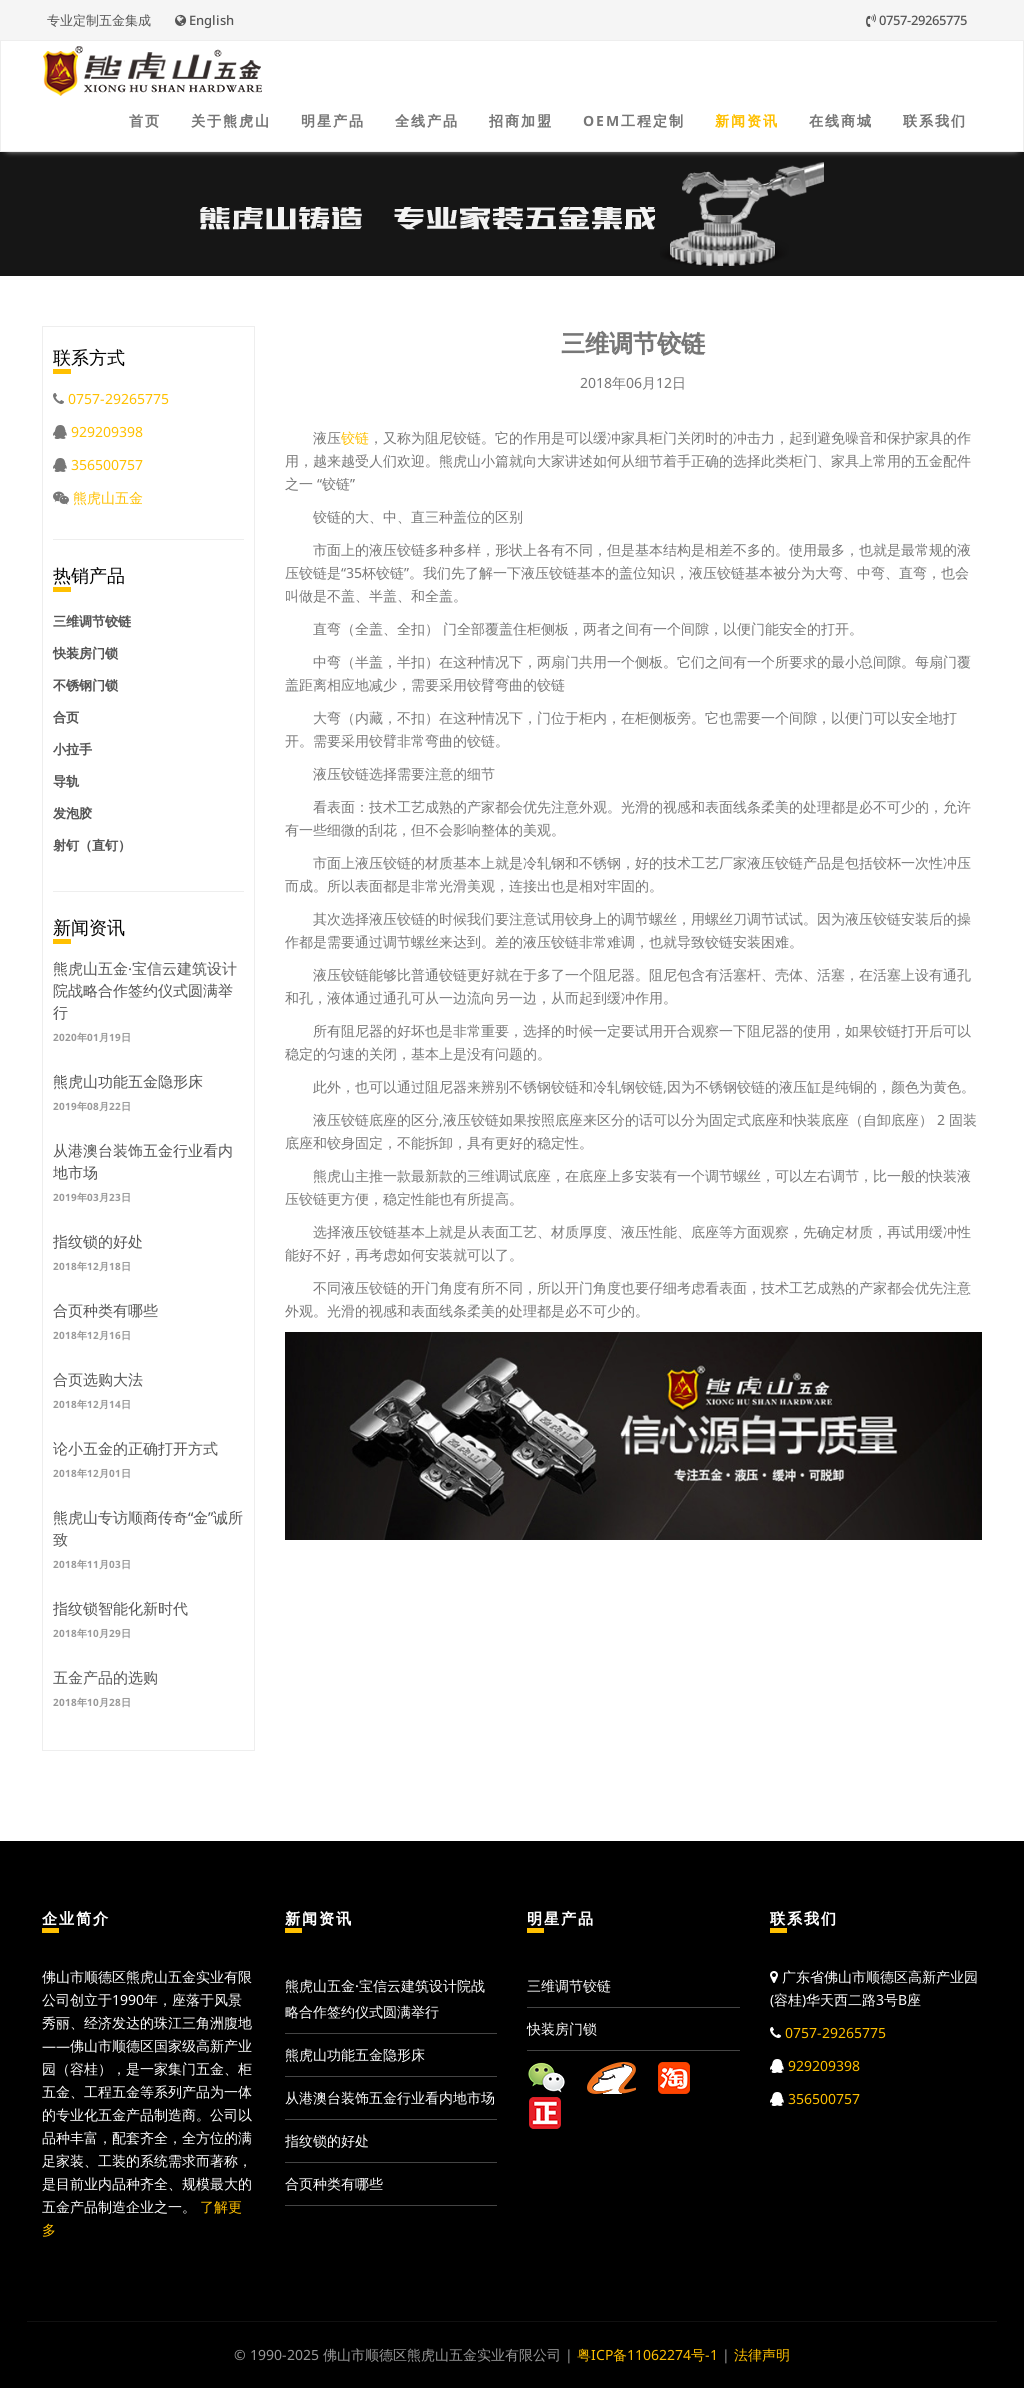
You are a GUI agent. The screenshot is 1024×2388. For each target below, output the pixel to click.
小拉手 (72, 749)
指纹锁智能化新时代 (120, 1608)
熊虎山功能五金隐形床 (128, 1081)
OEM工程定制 (634, 120)
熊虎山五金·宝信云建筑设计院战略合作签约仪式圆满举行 (145, 990)
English (204, 20)
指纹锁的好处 (98, 1241)
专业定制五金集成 (99, 20)
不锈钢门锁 (85, 685)
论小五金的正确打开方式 (135, 1448)
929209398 (107, 431)
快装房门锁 (85, 653)
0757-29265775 (916, 20)
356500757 (107, 464)
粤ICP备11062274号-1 (647, 2354)
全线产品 (427, 120)
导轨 (66, 781)
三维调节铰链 (92, 621)
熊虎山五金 (108, 497)
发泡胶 (72, 813)
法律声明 (762, 2354)
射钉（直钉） (92, 845)
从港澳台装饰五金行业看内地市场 (390, 2097)
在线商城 (841, 120)
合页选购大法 (98, 1379)
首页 (145, 120)
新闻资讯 (747, 120)
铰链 (355, 437)
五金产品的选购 (105, 1677)
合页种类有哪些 (105, 1310)
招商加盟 (521, 120)
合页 (66, 717)
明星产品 (333, 120)
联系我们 (935, 120)
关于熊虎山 (231, 120)
